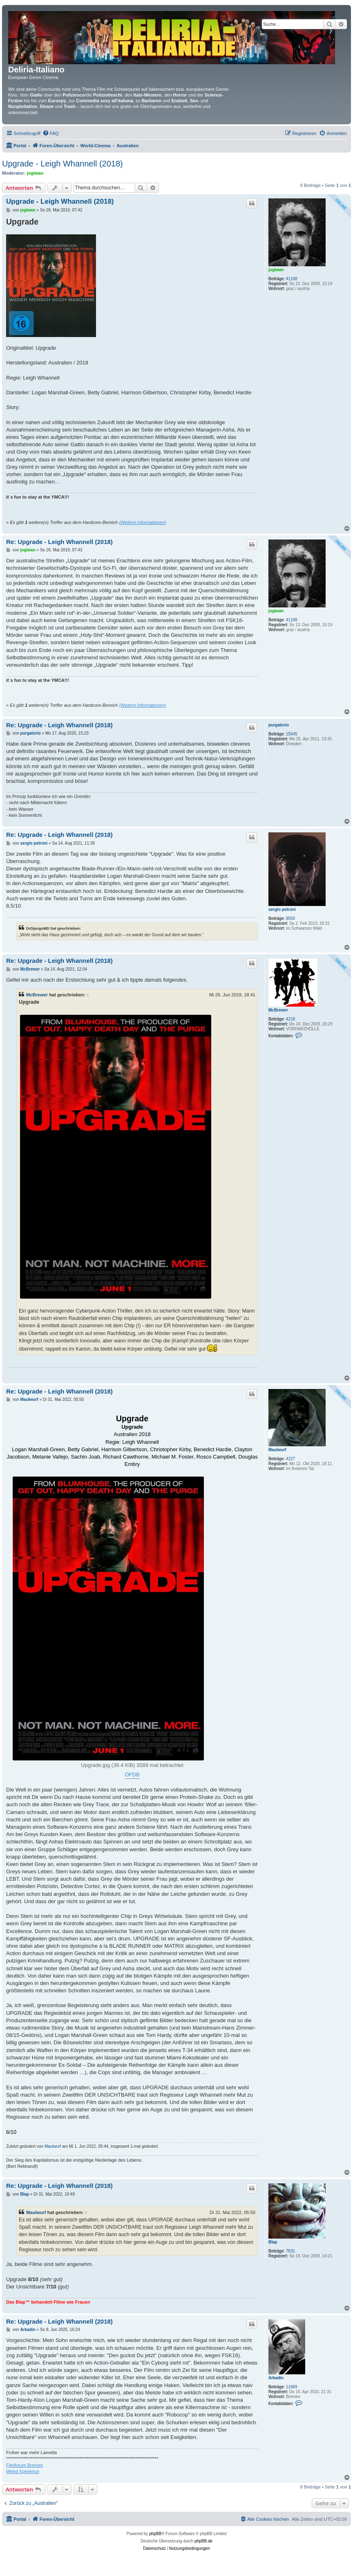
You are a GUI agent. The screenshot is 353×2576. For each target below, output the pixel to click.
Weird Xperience (22, 2471)
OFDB (132, 1774)
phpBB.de (203, 2541)
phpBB (155, 2533)
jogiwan (35, 173)
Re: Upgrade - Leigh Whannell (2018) (59, 541)
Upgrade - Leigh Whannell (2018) (62, 163)
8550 (290, 918)
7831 (290, 2251)
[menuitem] (50, 133)
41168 (291, 278)
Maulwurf (277, 1450)
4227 (290, 1459)
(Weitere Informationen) (142, 522)
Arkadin (276, 2378)
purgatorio (278, 725)
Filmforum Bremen (24, 2465)
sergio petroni (282, 909)
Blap (272, 2242)
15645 (291, 734)
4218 (290, 1019)
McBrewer (278, 1010)
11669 (291, 2387)
